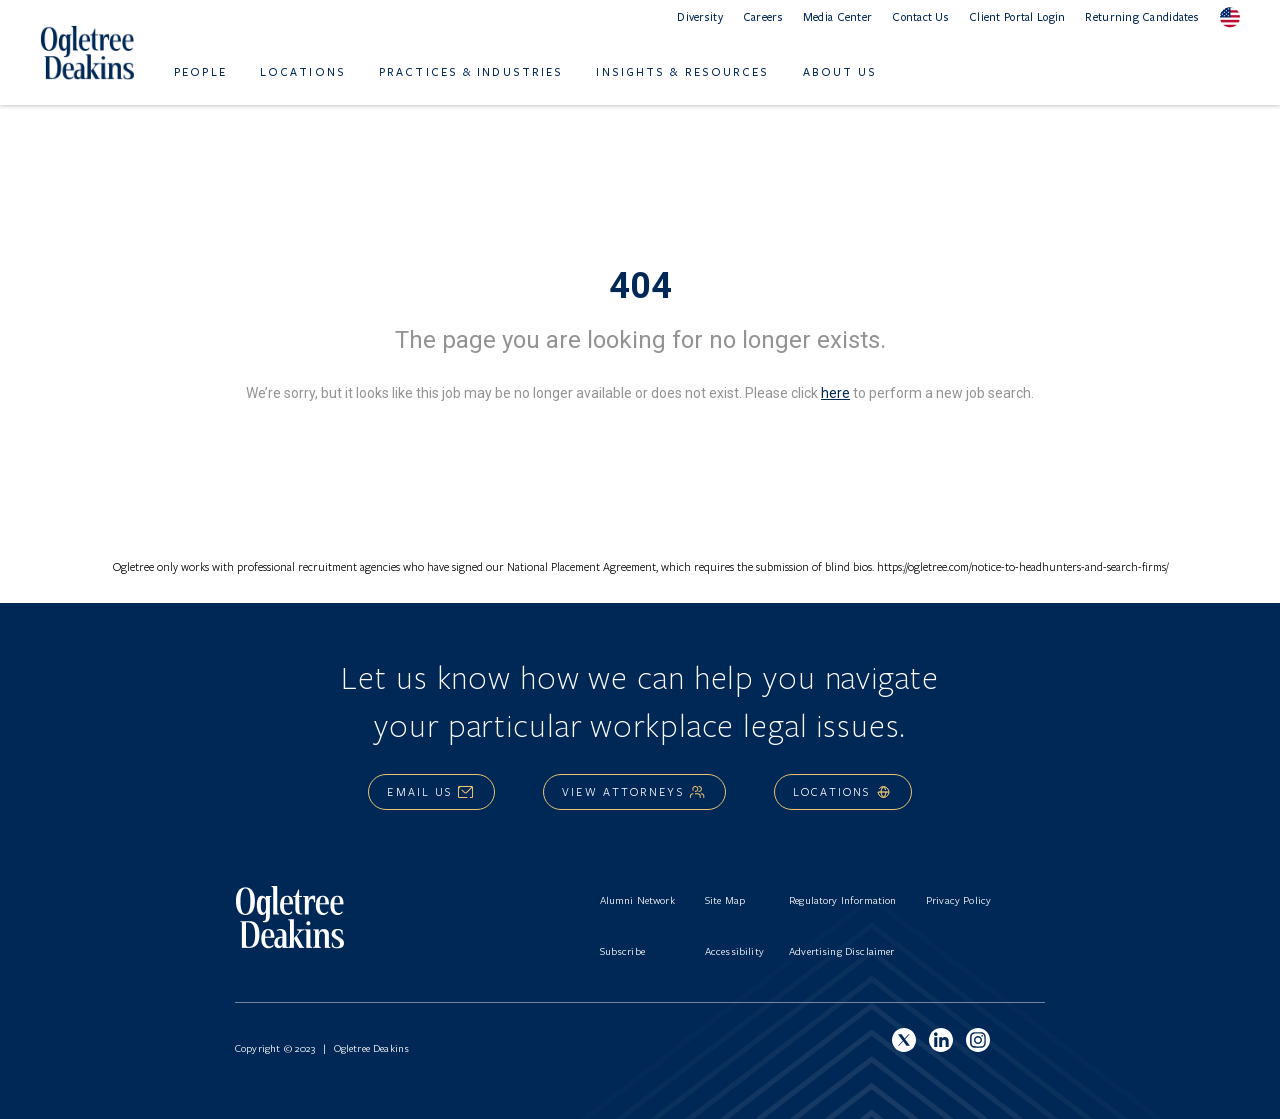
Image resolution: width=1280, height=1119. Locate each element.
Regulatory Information (843, 900)
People (200, 71)
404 (640, 286)
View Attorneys (634, 791)
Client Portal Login (1017, 16)
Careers (763, 16)
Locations (303, 71)
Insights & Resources (682, 71)
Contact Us (920, 16)
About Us (840, 71)
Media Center (837, 16)
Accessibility (734, 951)
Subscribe (622, 951)
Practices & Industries (471, 71)
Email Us (431, 791)
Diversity (700, 16)
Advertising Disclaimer (842, 951)
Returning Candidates (1142, 16)
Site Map (725, 900)
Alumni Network (637, 900)
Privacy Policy (958, 900)
